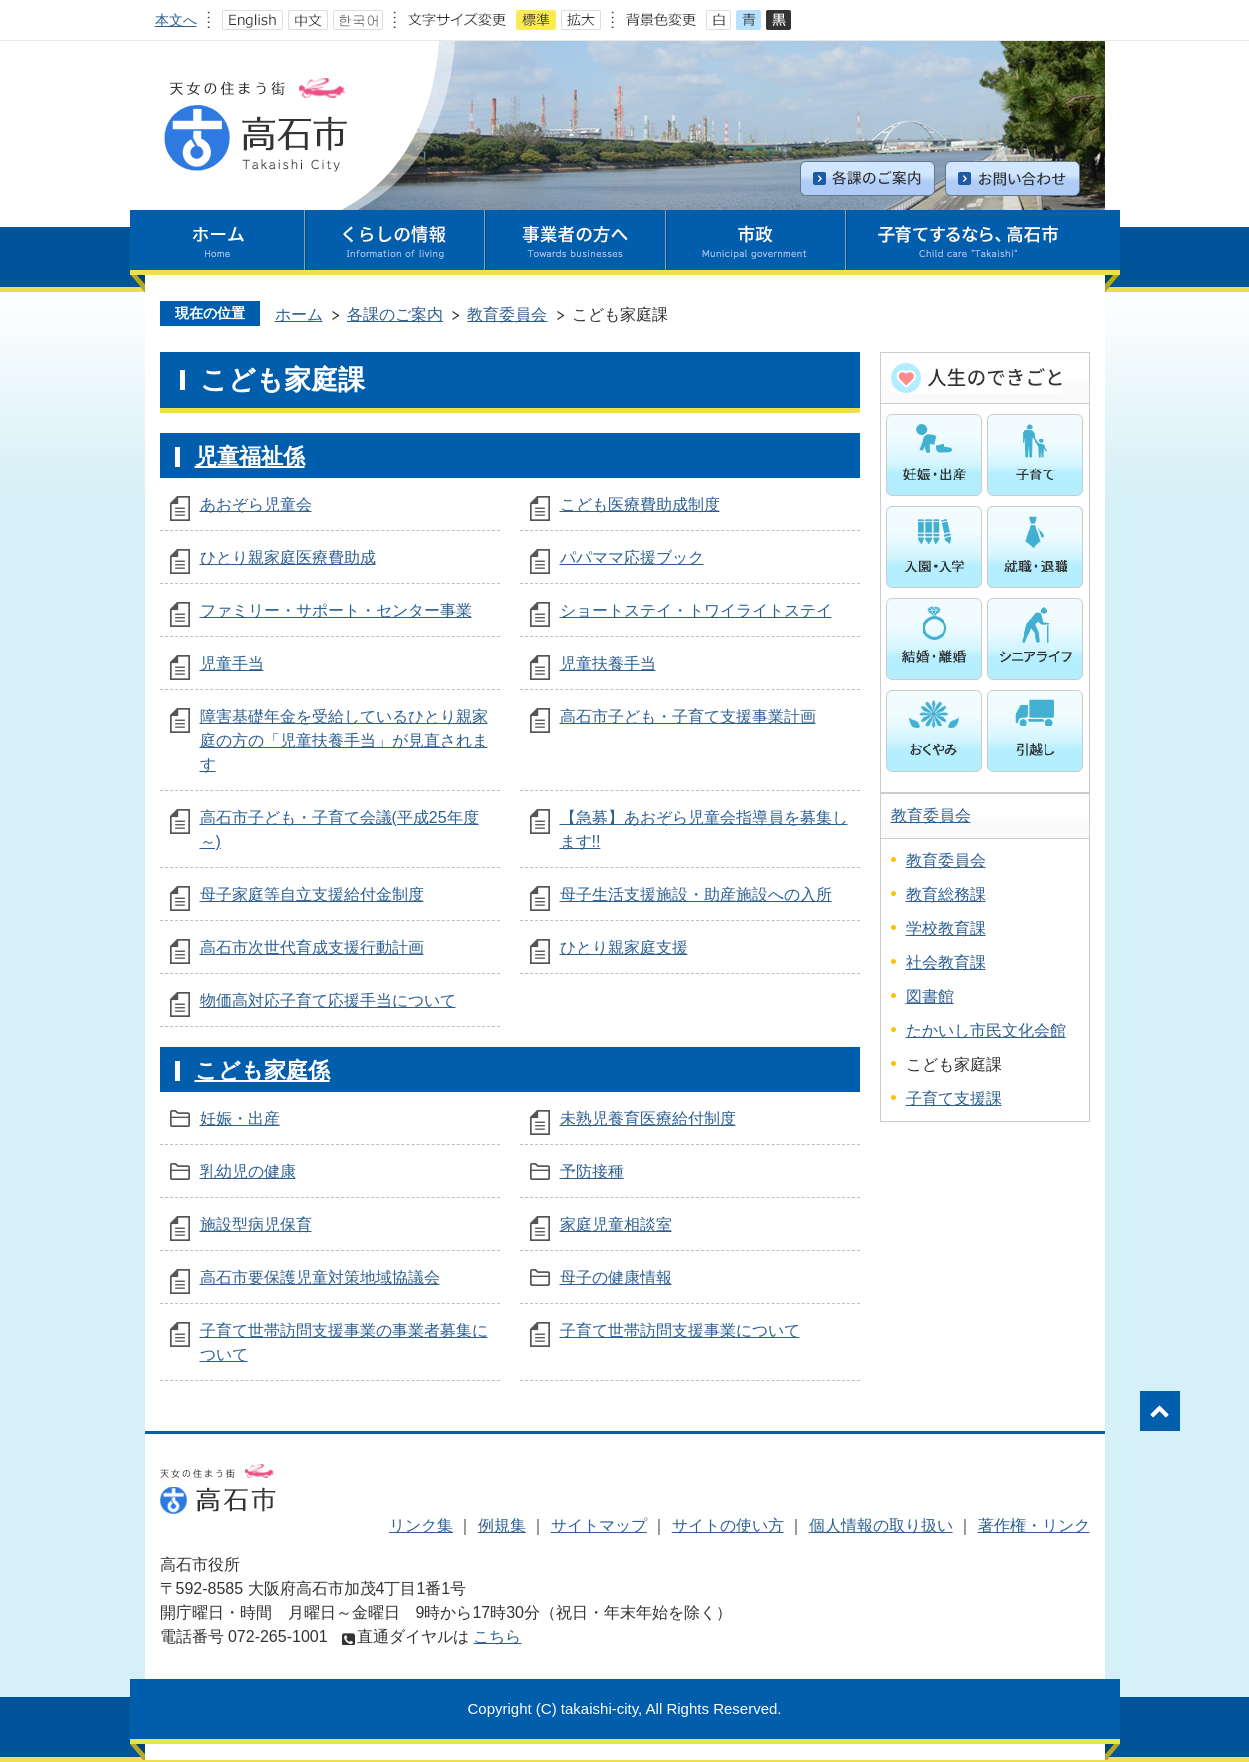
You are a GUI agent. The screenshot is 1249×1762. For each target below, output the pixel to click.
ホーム (299, 314)
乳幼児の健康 (248, 1171)
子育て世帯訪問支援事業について (680, 1330)
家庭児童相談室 (616, 1224)
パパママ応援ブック (632, 557)
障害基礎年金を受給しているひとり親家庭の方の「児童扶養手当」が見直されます (344, 740)
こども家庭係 (262, 1070)
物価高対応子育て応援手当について (328, 1000)
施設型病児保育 (256, 1224)
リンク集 (421, 1525)
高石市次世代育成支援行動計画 (312, 947)
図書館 (930, 996)
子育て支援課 (954, 1098)
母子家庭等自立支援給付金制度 (312, 894)
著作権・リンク (1034, 1525)
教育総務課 (946, 894)
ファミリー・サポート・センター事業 (336, 610)
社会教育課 (946, 962)
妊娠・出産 (240, 1118)
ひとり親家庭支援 (624, 947)
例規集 (502, 1525)
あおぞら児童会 (256, 504)
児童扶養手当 (608, 663)
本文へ (176, 20)
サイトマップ (599, 1525)
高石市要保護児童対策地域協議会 (320, 1277)
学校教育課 (946, 928)
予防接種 (592, 1171)
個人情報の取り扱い (881, 1525)
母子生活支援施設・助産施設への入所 (696, 894)
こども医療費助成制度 (640, 504)
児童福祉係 (250, 456)
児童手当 (232, 663)
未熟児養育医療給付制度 (648, 1118)
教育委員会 (507, 314)
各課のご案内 (395, 314)
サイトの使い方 (728, 1525)
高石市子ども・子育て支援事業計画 (688, 716)
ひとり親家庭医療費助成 (288, 557)
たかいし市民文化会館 (986, 1030)
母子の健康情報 (616, 1277)
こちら (497, 1636)
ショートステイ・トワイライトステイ (696, 610)
